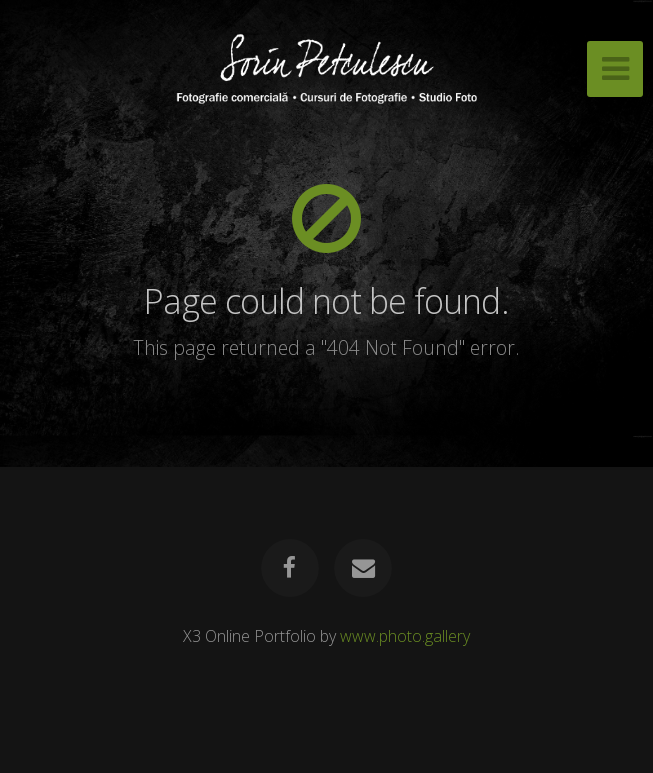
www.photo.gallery (405, 636)
